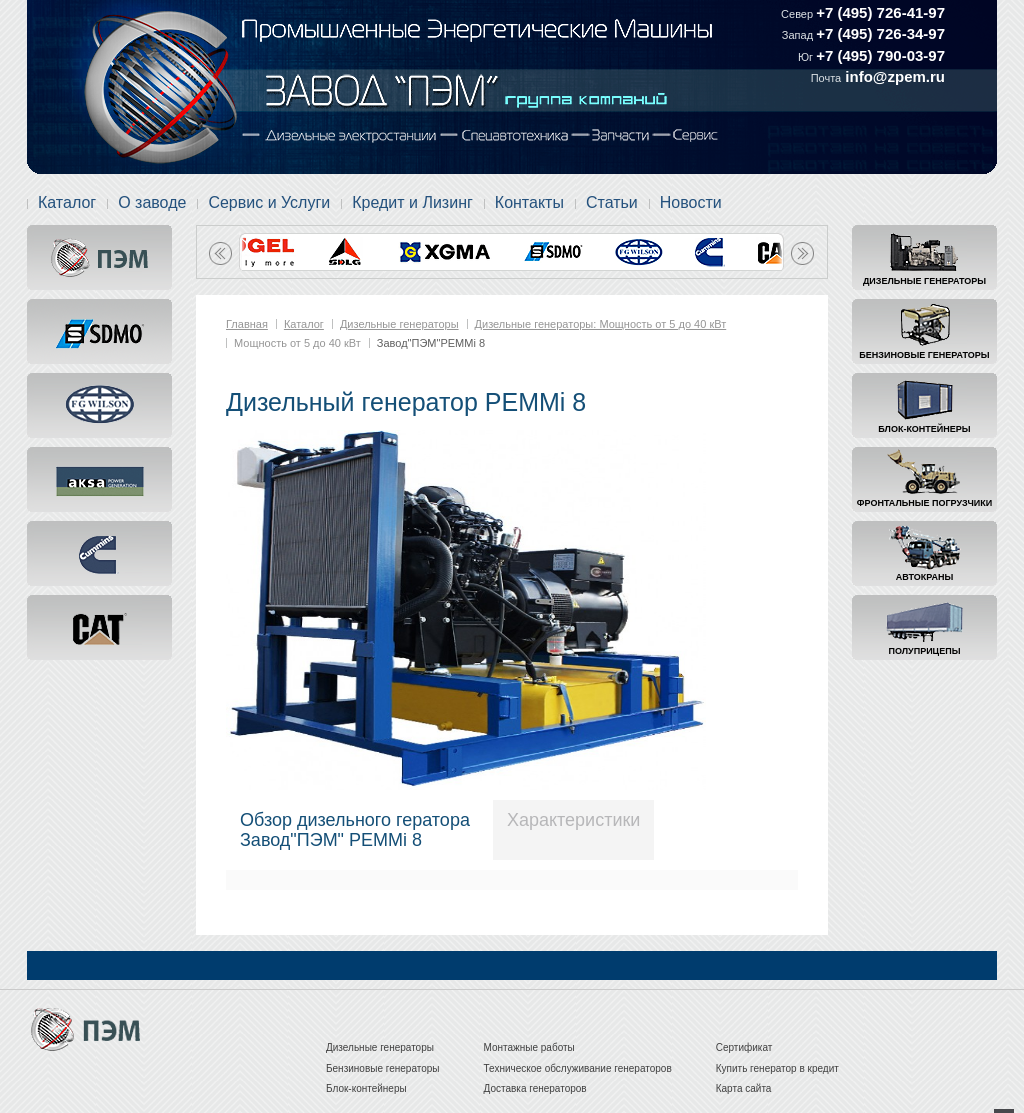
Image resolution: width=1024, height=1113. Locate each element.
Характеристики (573, 820)
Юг (807, 57)
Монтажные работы (529, 1047)
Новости (691, 202)
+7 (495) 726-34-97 (880, 33)
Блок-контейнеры (924, 429)
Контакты (529, 202)
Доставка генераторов (535, 1088)
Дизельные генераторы (924, 281)
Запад (799, 35)
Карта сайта (744, 1088)
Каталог (67, 202)
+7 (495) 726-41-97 (880, 12)
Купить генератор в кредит (777, 1068)
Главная (247, 324)
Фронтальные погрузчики (924, 503)
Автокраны (924, 577)
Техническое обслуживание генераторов (578, 1068)
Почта (826, 78)
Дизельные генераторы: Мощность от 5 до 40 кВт (601, 324)
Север (798, 14)
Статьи (612, 202)
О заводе (152, 202)
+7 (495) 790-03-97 (880, 55)
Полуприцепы (925, 651)
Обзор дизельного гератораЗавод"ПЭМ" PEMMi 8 (355, 830)
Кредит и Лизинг (412, 202)
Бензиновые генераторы (924, 355)
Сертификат (744, 1047)
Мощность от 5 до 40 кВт (297, 343)
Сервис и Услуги (269, 202)
